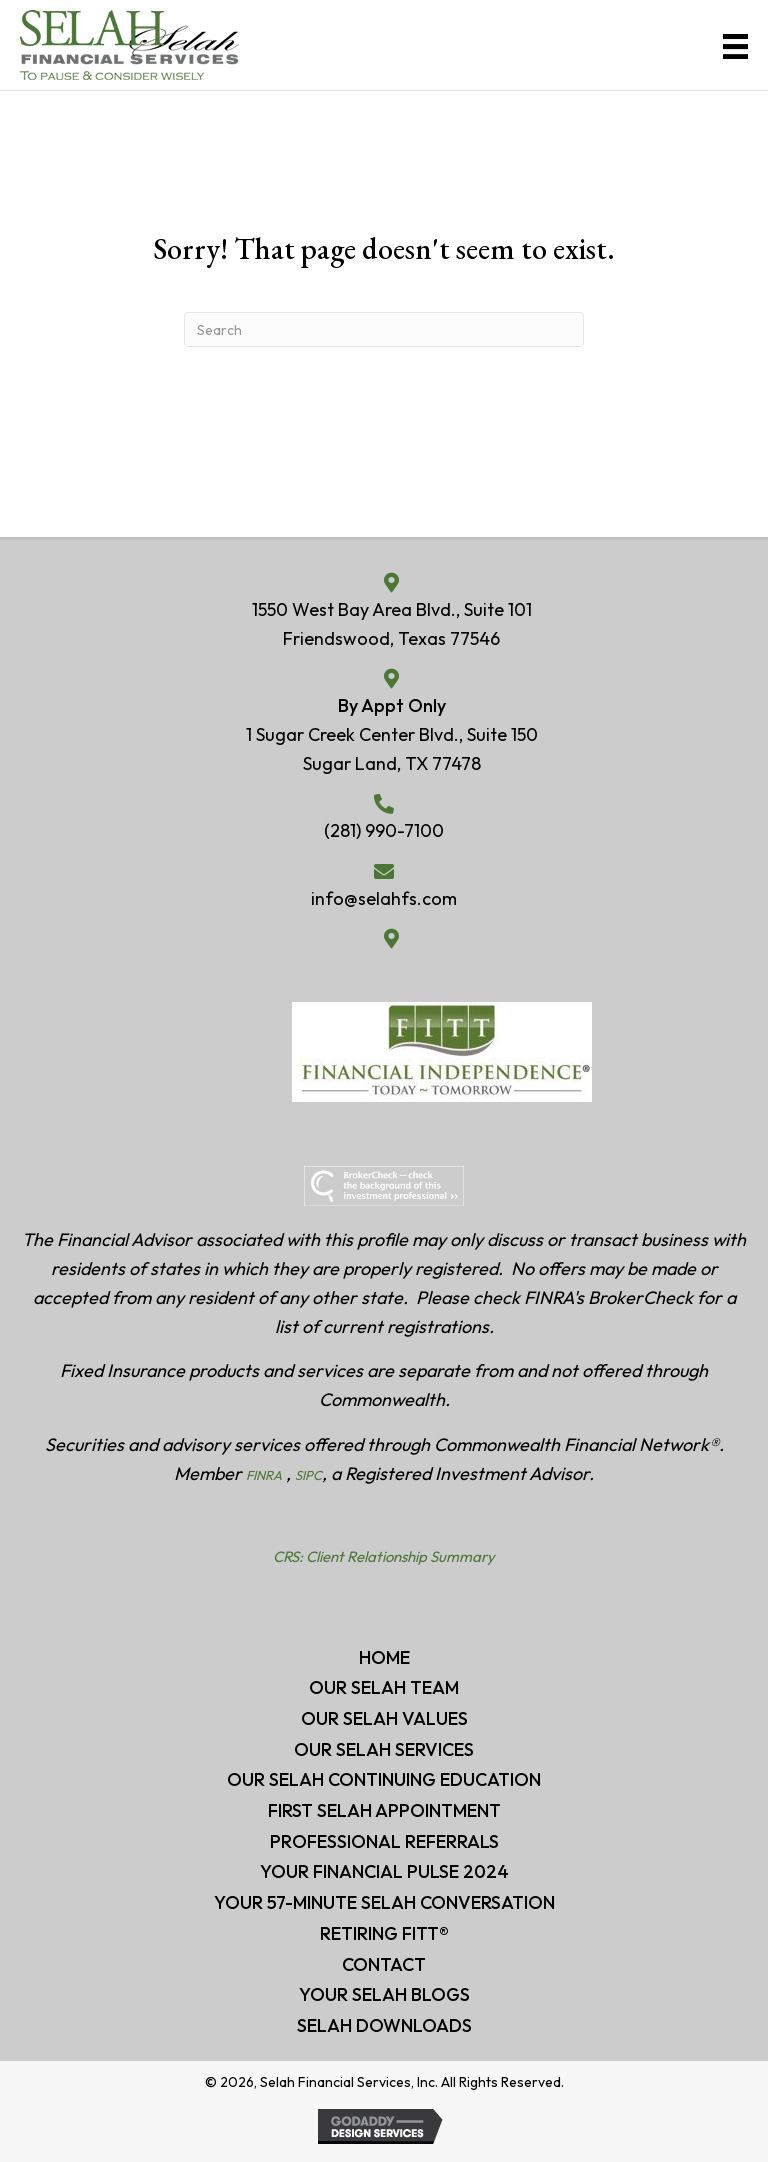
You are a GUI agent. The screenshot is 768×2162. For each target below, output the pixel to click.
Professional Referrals (384, 1841)
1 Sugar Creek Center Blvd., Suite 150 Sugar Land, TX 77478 (392, 749)
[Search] (384, 329)
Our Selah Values (384, 1718)
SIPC (308, 1475)
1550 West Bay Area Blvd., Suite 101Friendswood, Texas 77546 (392, 624)
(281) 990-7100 (384, 830)
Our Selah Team (384, 1687)
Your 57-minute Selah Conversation (384, 1902)
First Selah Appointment (384, 1810)
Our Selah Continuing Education (384, 1779)
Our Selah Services (384, 1749)
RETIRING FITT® (384, 1933)
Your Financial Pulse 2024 (384, 1871)
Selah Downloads (384, 2025)
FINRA (264, 1475)
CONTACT (384, 1964)
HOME (384, 1657)
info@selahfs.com (384, 898)
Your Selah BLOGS (384, 1994)
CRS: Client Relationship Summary (384, 1556)
